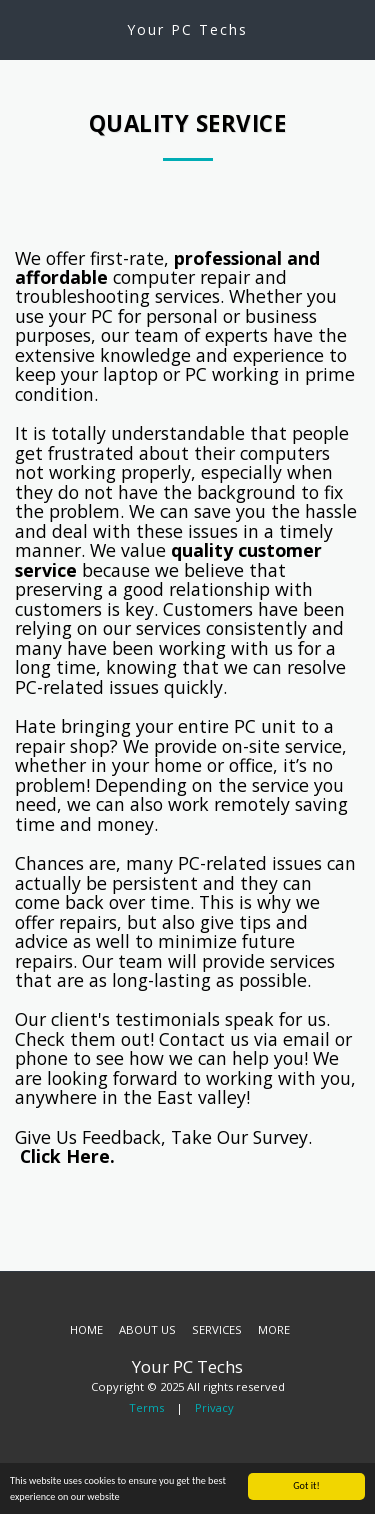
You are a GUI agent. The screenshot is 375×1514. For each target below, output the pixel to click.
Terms (146, 1407)
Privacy (214, 1407)
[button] (22, 28)
